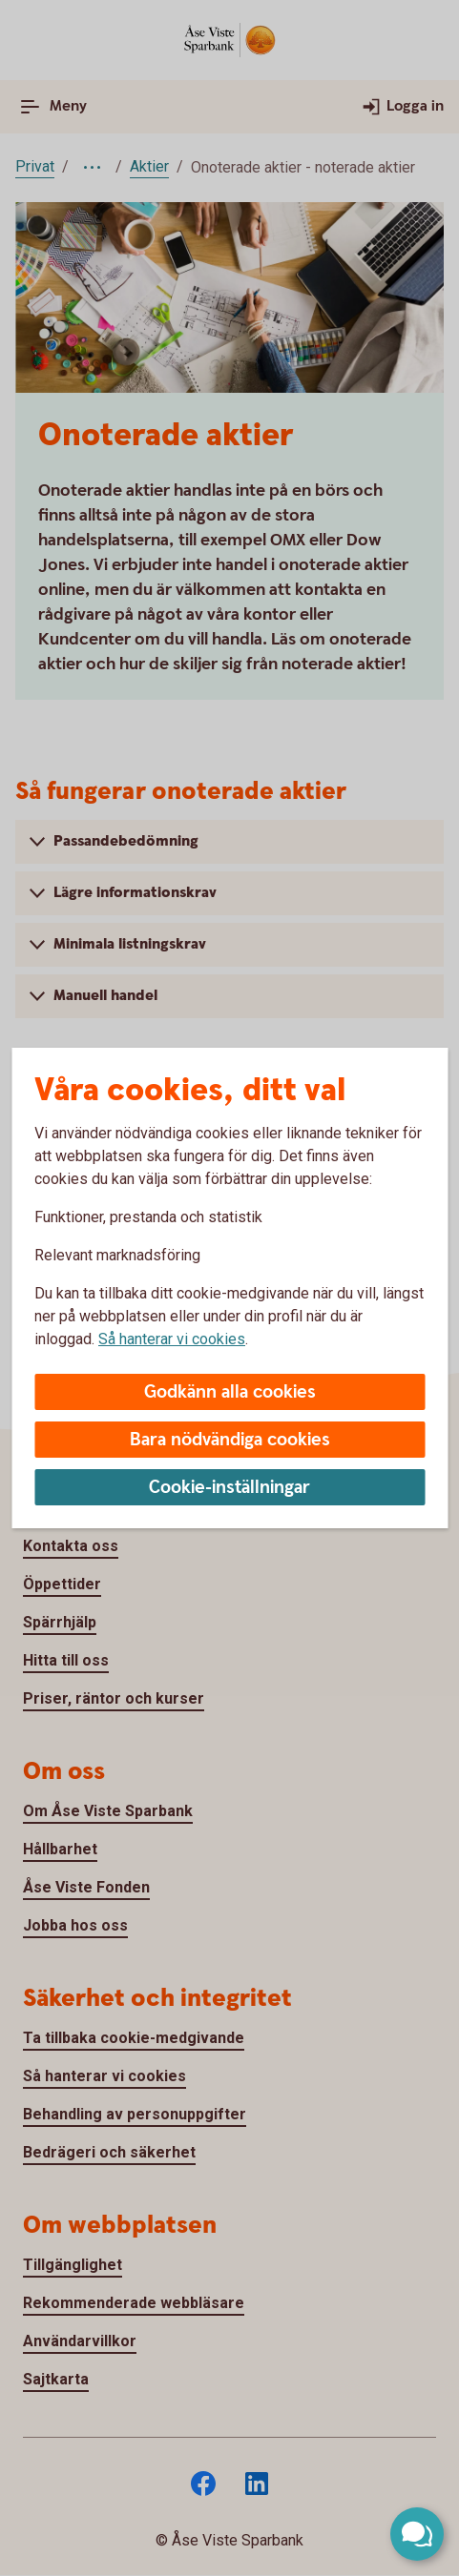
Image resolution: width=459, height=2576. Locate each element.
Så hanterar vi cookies (171, 1339)
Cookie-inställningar (229, 1488)
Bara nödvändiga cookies (230, 1440)
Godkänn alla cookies (230, 1392)
